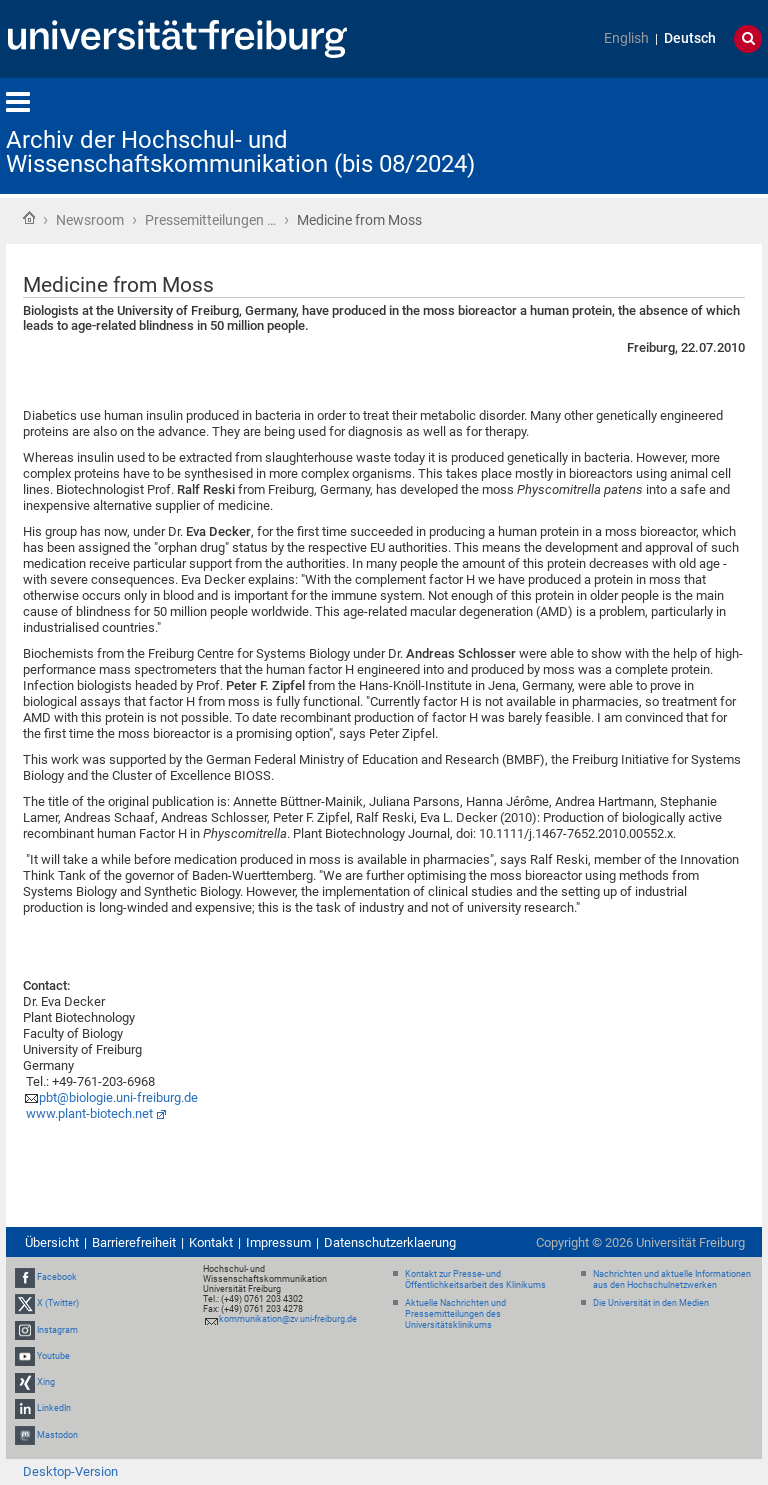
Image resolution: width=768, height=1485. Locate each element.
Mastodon (57, 1435)
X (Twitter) (58, 1304)
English (626, 38)
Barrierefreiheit (134, 1242)
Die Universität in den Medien (651, 1303)
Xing (46, 1382)
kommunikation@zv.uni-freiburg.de (288, 1319)
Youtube (53, 1356)
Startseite (29, 218)
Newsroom (90, 220)
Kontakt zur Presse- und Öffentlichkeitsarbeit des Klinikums (475, 1279)
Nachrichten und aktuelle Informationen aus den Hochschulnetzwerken (672, 1279)
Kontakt (211, 1242)
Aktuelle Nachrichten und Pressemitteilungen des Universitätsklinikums (455, 1314)
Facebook (57, 1277)
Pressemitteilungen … (210, 220)
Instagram (57, 1330)
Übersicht (52, 1242)
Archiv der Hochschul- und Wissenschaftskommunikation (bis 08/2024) (240, 152)
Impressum (278, 1242)
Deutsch (690, 38)
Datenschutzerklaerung (390, 1242)
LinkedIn (54, 1408)
